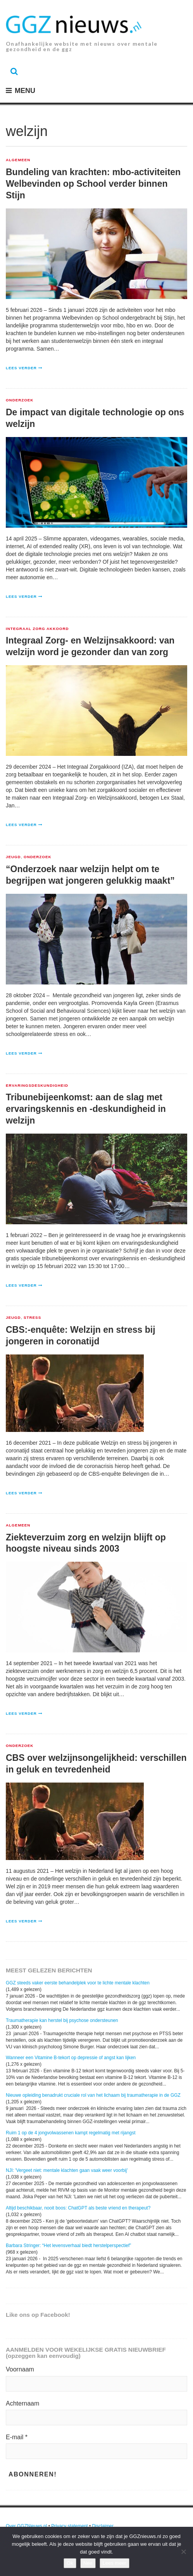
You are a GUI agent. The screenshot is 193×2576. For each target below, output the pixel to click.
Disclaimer (103, 2526)
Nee (88, 2563)
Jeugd (13, 857)
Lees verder (21, 368)
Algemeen (18, 160)
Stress (32, 1318)
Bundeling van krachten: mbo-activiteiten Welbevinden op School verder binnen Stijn (93, 183)
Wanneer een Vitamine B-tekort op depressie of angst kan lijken (71, 2057)
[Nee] (183, 2551)
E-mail (17, 2437)
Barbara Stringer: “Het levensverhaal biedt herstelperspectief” (68, 2245)
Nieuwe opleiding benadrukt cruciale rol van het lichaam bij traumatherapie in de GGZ (93, 2095)
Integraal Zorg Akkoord (37, 629)
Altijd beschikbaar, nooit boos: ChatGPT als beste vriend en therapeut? (78, 2208)
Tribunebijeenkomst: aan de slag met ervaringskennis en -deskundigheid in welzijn (86, 1108)
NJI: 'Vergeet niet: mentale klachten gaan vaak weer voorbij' (67, 2170)
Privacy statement (69, 2526)
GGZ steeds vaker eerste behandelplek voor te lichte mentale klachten (78, 1983)
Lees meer (114, 2563)
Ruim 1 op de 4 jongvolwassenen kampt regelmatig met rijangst (70, 2132)
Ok (70, 2563)
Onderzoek (19, 400)
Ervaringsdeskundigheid (37, 1086)
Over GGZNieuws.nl (26, 2526)
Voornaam (20, 2369)
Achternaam (22, 2403)
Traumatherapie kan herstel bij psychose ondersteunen (62, 2020)
